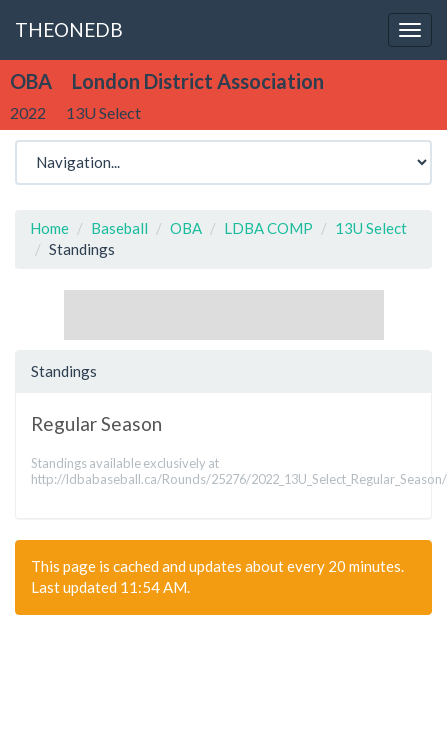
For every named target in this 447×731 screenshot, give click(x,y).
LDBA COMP (268, 228)
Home (49, 228)
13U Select (371, 228)
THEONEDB (69, 29)
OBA (186, 228)
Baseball (119, 228)
